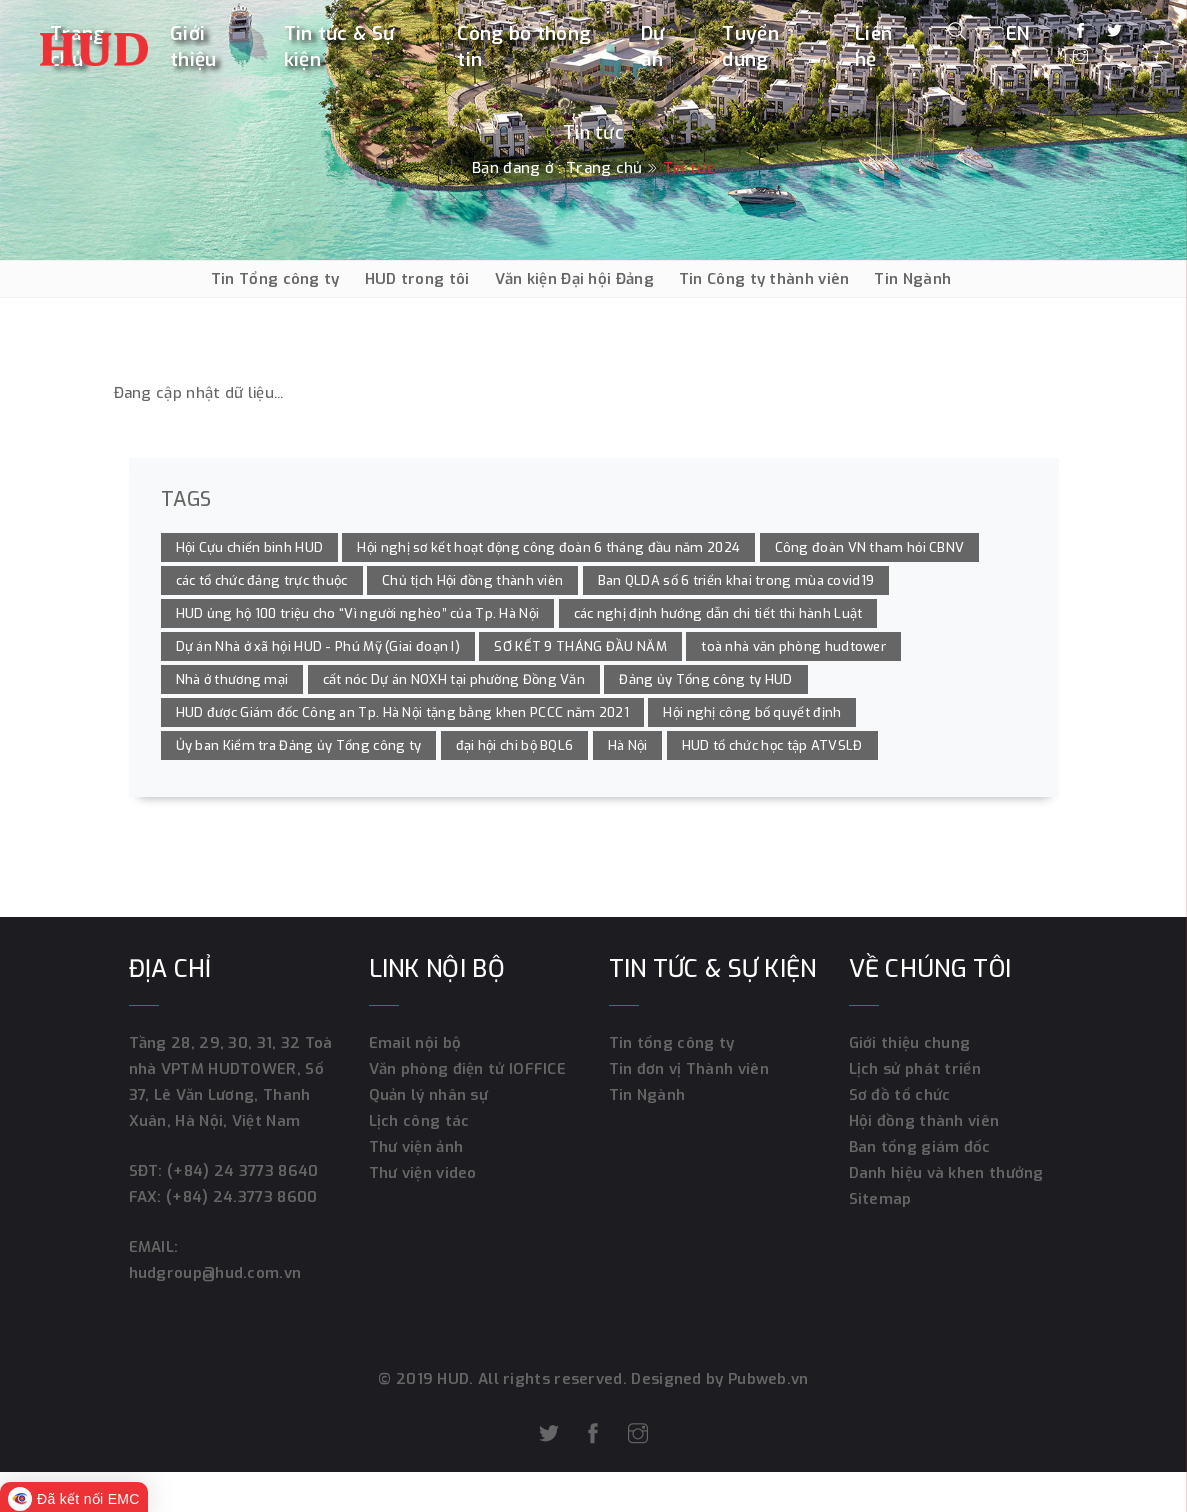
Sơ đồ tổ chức (900, 1095)
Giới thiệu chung (910, 1043)
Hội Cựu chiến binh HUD (250, 547)
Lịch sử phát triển (915, 1069)
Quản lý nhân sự (429, 1095)
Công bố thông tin (524, 46)
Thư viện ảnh (416, 1147)
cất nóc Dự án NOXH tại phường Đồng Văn (454, 679)
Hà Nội (628, 745)
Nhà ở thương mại (232, 679)
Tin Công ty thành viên (764, 279)
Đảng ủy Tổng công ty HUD (705, 679)
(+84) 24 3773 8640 (242, 1171)
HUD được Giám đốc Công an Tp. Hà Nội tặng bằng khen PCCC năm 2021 (403, 712)
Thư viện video (423, 1173)
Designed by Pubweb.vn (718, 1379)
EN (1018, 33)
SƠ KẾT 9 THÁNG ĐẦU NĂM (580, 646)
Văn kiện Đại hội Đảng (574, 279)
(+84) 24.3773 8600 (241, 1197)
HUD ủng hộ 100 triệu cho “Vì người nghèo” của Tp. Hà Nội (358, 613)
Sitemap (880, 1199)
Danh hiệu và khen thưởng (946, 1173)
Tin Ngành (912, 279)
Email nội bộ (415, 1043)
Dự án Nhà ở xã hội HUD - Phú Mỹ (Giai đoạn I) (318, 646)
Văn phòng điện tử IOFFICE (468, 1069)
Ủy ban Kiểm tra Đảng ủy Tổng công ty (299, 745)
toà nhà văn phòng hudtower (793, 646)
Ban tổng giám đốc (920, 1147)
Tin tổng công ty (672, 1043)
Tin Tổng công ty (275, 279)
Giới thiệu (193, 46)
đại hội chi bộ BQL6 (515, 745)
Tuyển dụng (750, 46)
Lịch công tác (419, 1121)
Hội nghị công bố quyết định (752, 712)
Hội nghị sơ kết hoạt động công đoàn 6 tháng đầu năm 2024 (548, 547)
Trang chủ (604, 168)
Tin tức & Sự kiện (339, 46)
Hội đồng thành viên (924, 1121)
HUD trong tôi (417, 279)
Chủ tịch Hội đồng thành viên (472, 580)
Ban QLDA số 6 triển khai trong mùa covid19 (736, 580)
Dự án (653, 46)
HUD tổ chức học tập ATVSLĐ (772, 745)
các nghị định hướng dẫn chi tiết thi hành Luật (718, 613)
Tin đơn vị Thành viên (689, 1069)
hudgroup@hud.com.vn (215, 1273)
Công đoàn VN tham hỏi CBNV (870, 547)
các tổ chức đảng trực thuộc (262, 580)
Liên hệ (873, 46)
